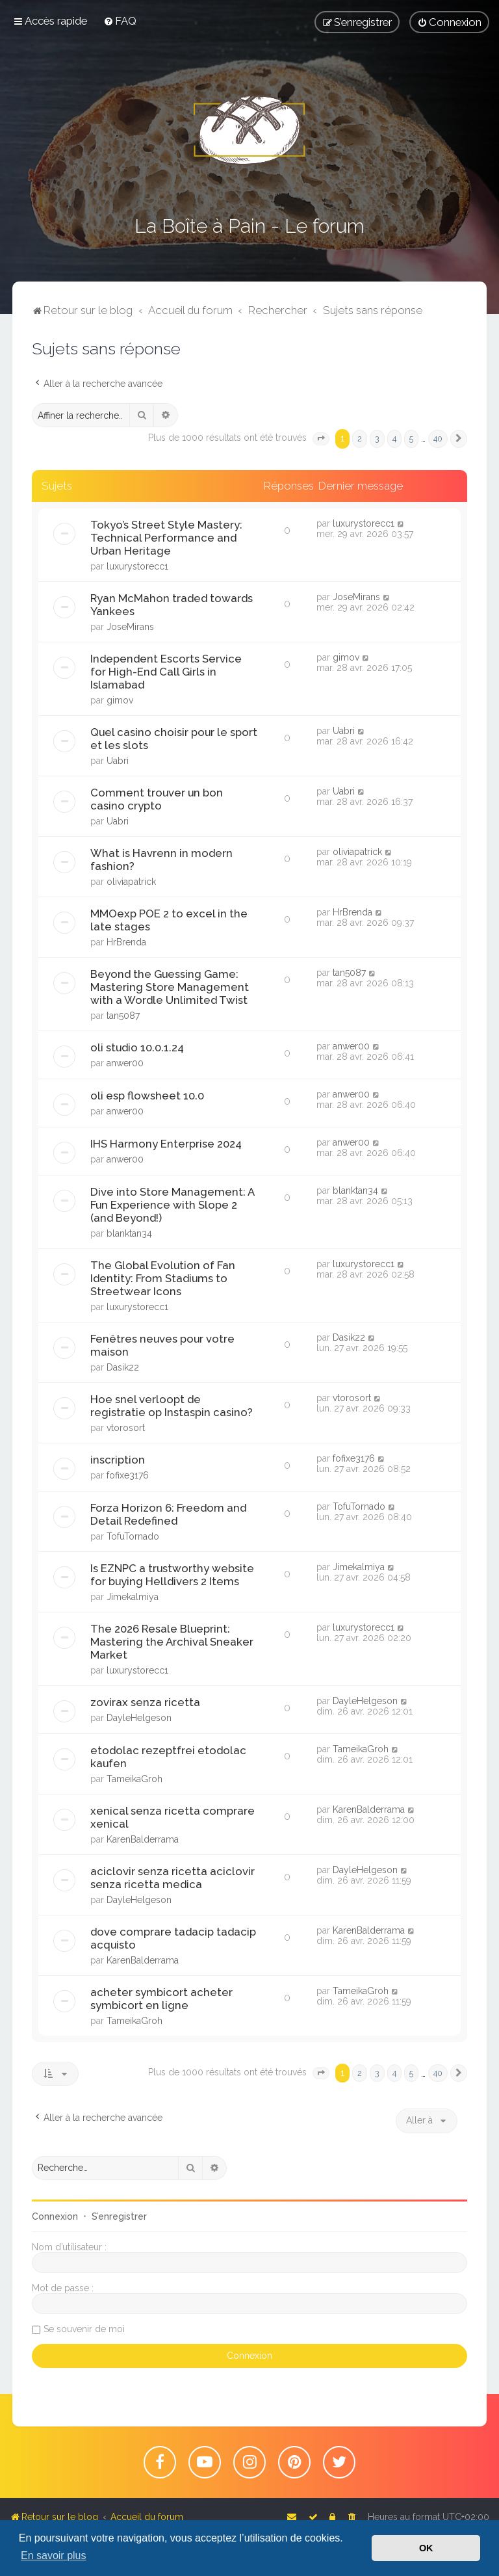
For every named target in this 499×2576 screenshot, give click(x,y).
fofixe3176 (128, 1475)
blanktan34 (129, 1233)
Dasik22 (123, 1367)
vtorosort (126, 1428)
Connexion (55, 2216)
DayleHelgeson (139, 1718)
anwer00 (125, 1063)
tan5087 (123, 1015)
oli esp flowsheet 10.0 (147, 1095)
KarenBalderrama (143, 1839)
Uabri (118, 761)
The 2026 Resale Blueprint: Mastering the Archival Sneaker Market (171, 1641)
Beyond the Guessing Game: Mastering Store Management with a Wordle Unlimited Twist (169, 986)
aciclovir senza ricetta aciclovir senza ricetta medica (172, 1878)
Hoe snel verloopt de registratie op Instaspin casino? (171, 1406)
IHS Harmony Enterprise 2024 (166, 1143)
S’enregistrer (119, 2216)
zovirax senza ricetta (145, 1702)
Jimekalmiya (133, 1597)
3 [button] (377, 438)
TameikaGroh (134, 1779)
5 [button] (411, 438)
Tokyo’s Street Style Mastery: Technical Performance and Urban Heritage (166, 537)
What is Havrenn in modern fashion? (161, 860)
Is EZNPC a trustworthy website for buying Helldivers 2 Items (172, 1575)
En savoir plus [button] (53, 2555)
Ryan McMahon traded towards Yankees (171, 605)
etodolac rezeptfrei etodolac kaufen (168, 1757)
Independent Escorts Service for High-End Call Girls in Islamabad (166, 671)
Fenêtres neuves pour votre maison (162, 1345)
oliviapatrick (131, 881)
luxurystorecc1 (137, 566)
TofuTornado (133, 1536)
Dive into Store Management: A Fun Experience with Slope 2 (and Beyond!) (172, 1204)
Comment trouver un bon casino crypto (156, 799)
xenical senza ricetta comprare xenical (172, 1817)
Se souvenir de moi (84, 2329)
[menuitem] (120, 21)
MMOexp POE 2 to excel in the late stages (169, 920)
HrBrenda (126, 942)
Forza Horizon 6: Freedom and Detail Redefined (168, 1514)
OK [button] (426, 2548)
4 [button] (394, 438)
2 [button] (359, 438)
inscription (117, 1459)
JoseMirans (130, 627)
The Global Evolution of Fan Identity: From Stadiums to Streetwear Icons (162, 1278)
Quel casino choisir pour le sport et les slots (173, 739)
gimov (120, 700)
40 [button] (437, 438)
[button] (321, 438)
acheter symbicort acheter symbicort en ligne (161, 1999)
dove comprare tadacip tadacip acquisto (173, 1938)
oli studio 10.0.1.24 (137, 1047)
